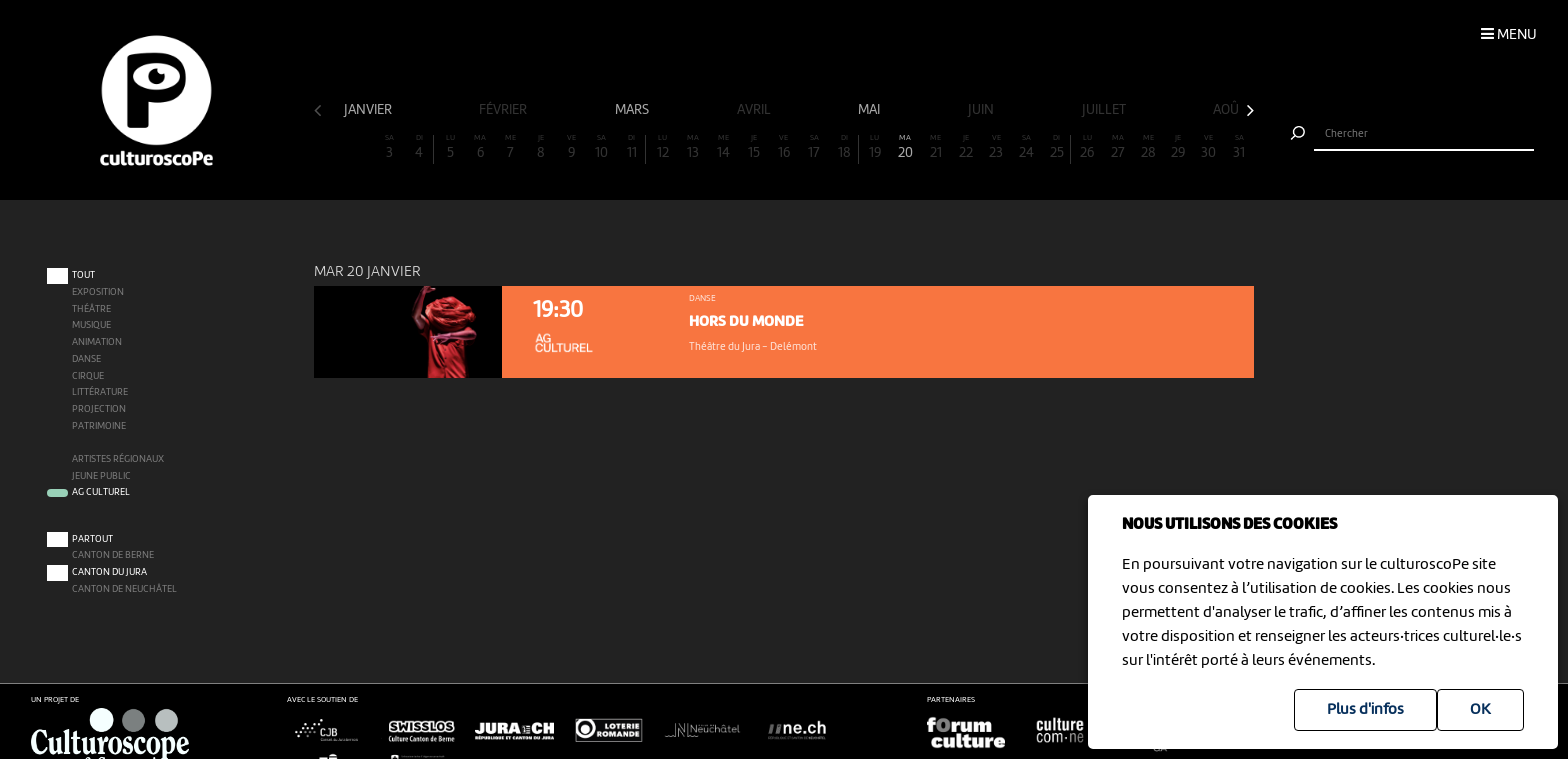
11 (631, 147)
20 (905, 147)
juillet (1105, 110)
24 (1027, 147)
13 (693, 147)
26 (1087, 147)
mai (870, 110)
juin (982, 110)
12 (662, 147)
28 (1148, 147)
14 (723, 147)
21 (936, 147)
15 (753, 147)
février (504, 110)
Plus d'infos (1365, 710)
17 (814, 147)
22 (966, 147)
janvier (369, 110)
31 (1239, 147)
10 (602, 147)
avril (755, 110)
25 (1056, 147)
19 (875, 147)
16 (784, 147)
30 (1209, 147)
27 (1118, 147)
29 (1178, 147)
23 (996, 147)
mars (633, 110)
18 (844, 147)
